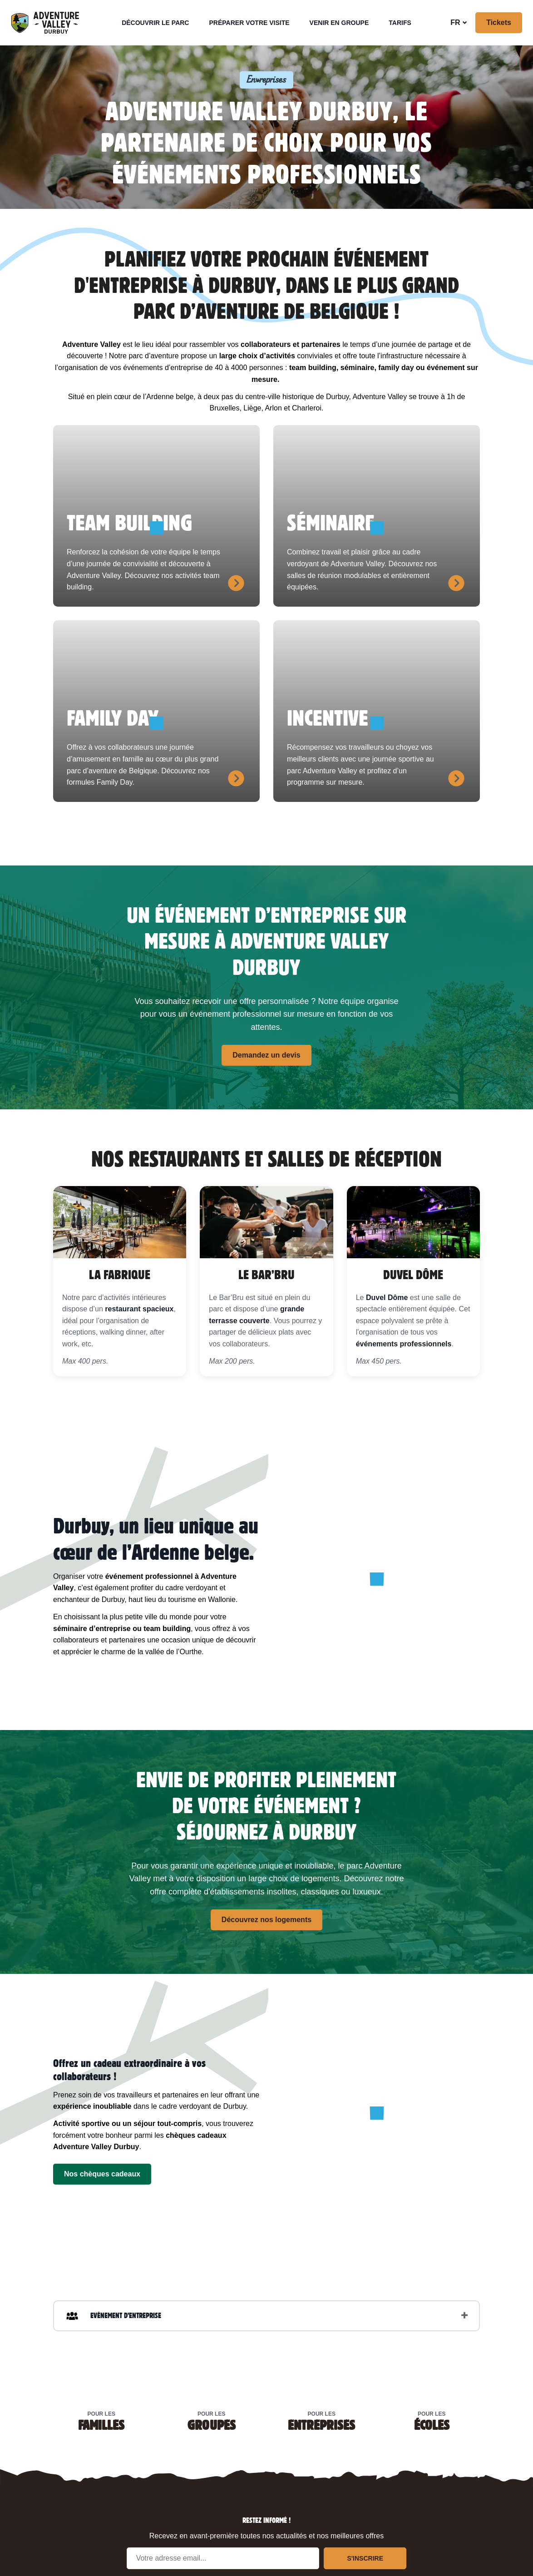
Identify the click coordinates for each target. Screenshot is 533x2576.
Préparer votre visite (249, 22)
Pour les (101, 2420)
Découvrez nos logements (266, 1919)
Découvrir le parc (155, 22)
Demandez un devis (266, 1055)
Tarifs (400, 22)
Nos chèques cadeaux (102, 2174)
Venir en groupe (339, 22)
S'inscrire (365, 2558)
